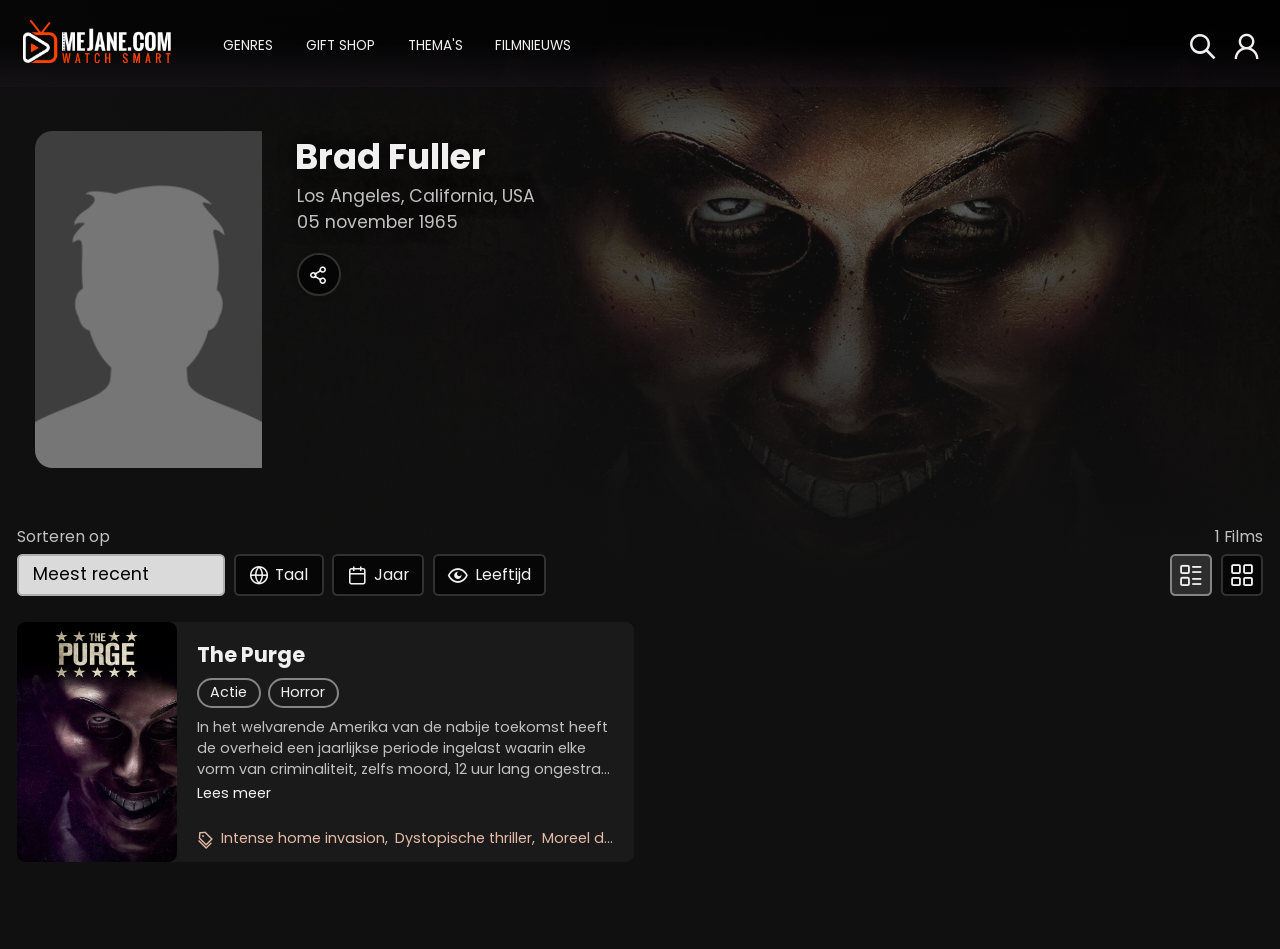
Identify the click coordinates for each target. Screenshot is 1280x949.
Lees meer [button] (234, 793)
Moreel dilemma (600, 838)
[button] (248, 43)
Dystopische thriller (463, 838)
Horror (303, 692)
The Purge (251, 655)
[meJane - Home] (96, 43)
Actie (228, 692)
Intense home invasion (303, 838)
